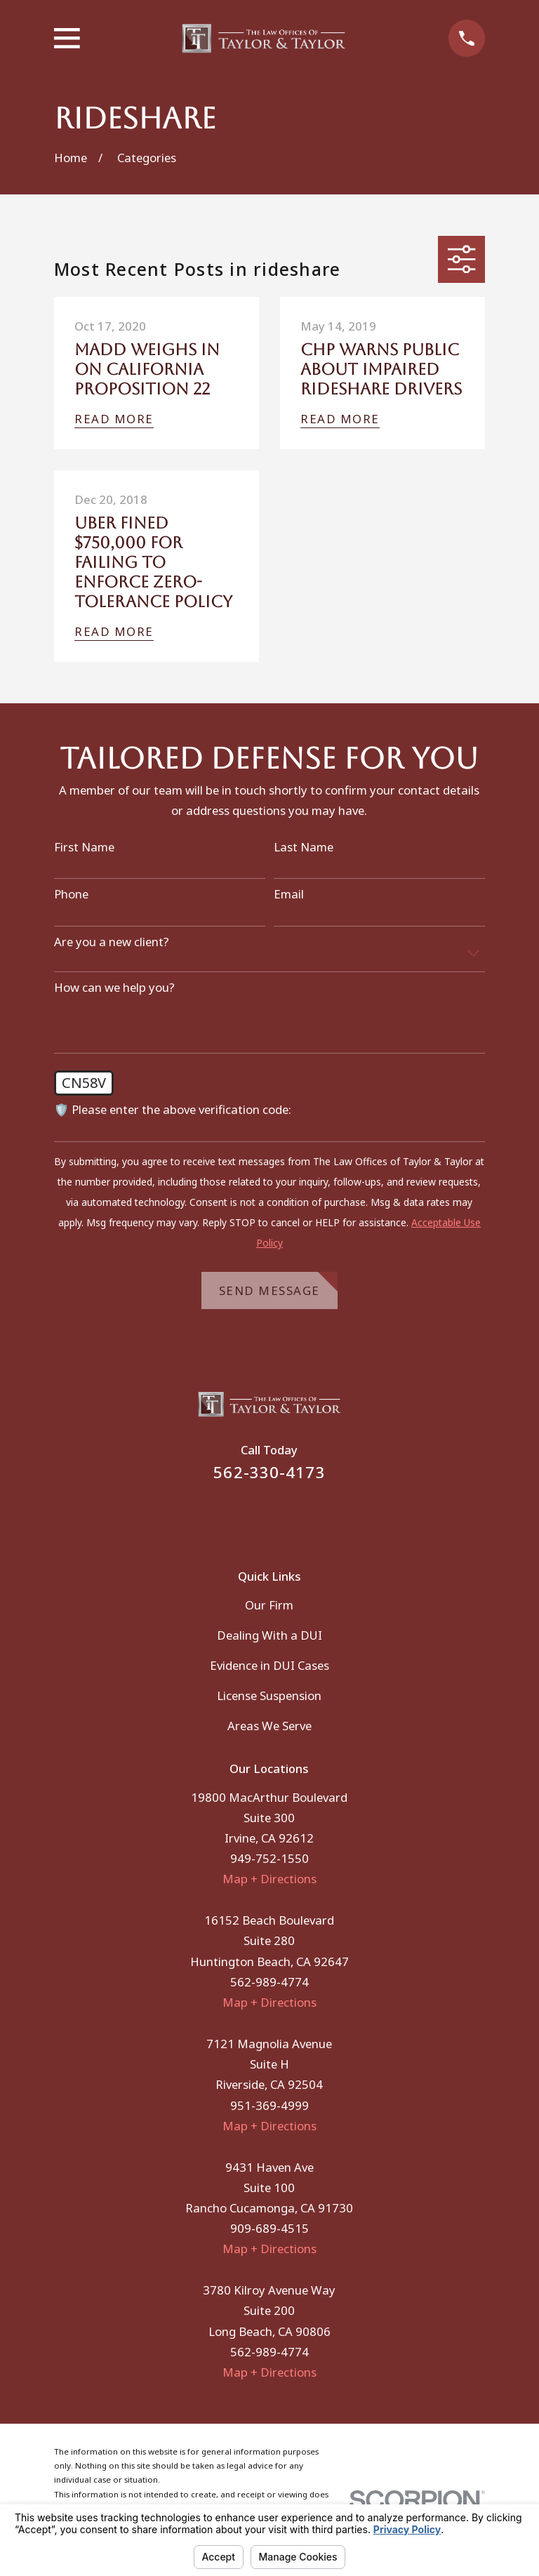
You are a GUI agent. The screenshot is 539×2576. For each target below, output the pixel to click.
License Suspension (269, 1695)
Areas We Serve (269, 1726)
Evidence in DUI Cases (269, 1665)
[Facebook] (251, 1516)
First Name (84, 847)
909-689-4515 (269, 2228)
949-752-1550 (269, 1858)
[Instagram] (288, 1516)
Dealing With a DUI (269, 1635)
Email (289, 894)
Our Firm (269, 1605)
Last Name (303, 847)
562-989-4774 (269, 1982)
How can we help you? (114, 988)
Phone (71, 894)
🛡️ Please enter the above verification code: (172, 1110)
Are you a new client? (111, 942)
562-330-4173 (269, 1472)
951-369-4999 (269, 2105)
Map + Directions (269, 1879)
